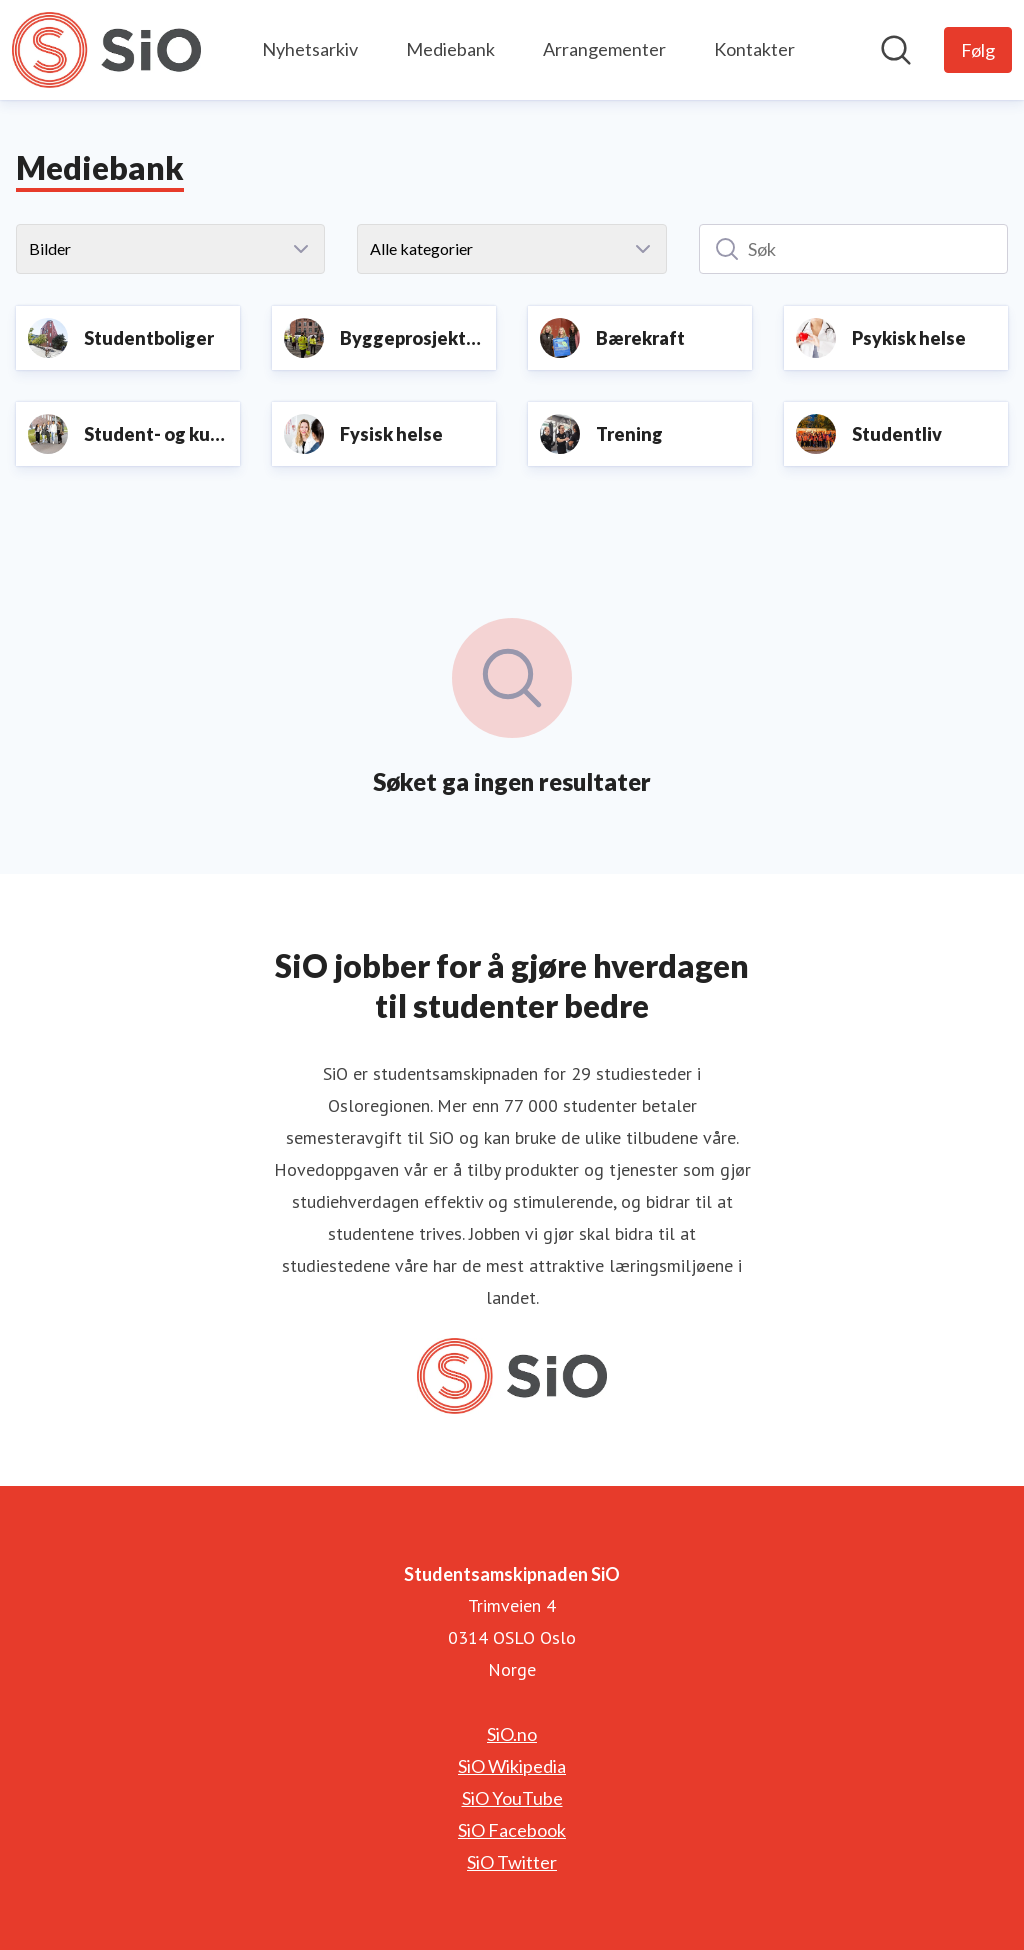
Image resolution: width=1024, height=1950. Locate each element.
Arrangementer (604, 49)
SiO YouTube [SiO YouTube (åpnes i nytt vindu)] (512, 1798)
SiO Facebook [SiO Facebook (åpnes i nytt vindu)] (512, 1830)
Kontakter (754, 49)
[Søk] (853, 249)
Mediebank (450, 49)
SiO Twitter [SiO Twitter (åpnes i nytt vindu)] (512, 1862)
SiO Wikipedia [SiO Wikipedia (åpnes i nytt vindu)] (512, 1766)
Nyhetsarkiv (310, 49)
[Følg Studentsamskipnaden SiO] (978, 50)
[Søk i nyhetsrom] (896, 50)
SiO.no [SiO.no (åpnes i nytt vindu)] (512, 1734)
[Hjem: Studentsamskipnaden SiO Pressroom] (106, 50)
